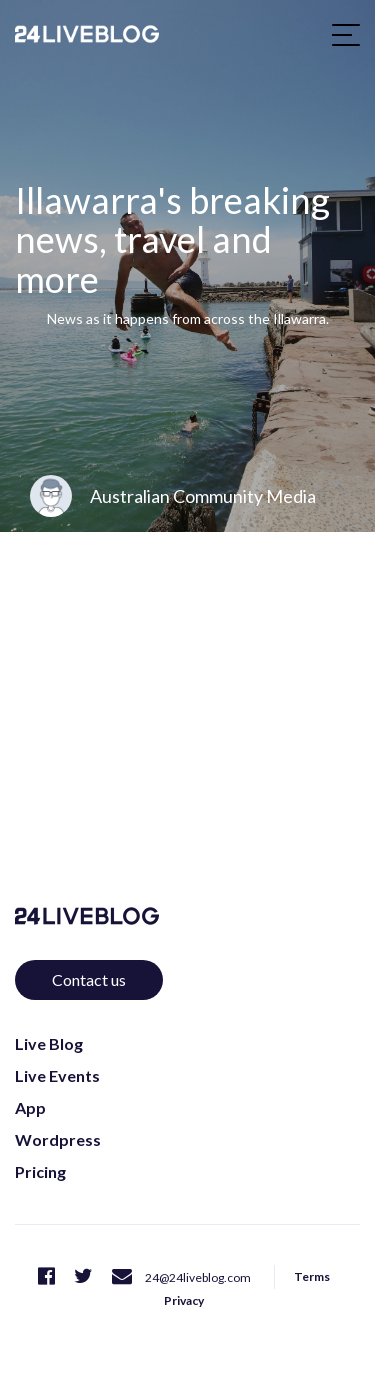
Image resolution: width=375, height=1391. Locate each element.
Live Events (57, 1075)
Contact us (89, 979)
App (30, 1107)
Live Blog (49, 1043)
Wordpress (58, 1139)
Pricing (40, 1171)
